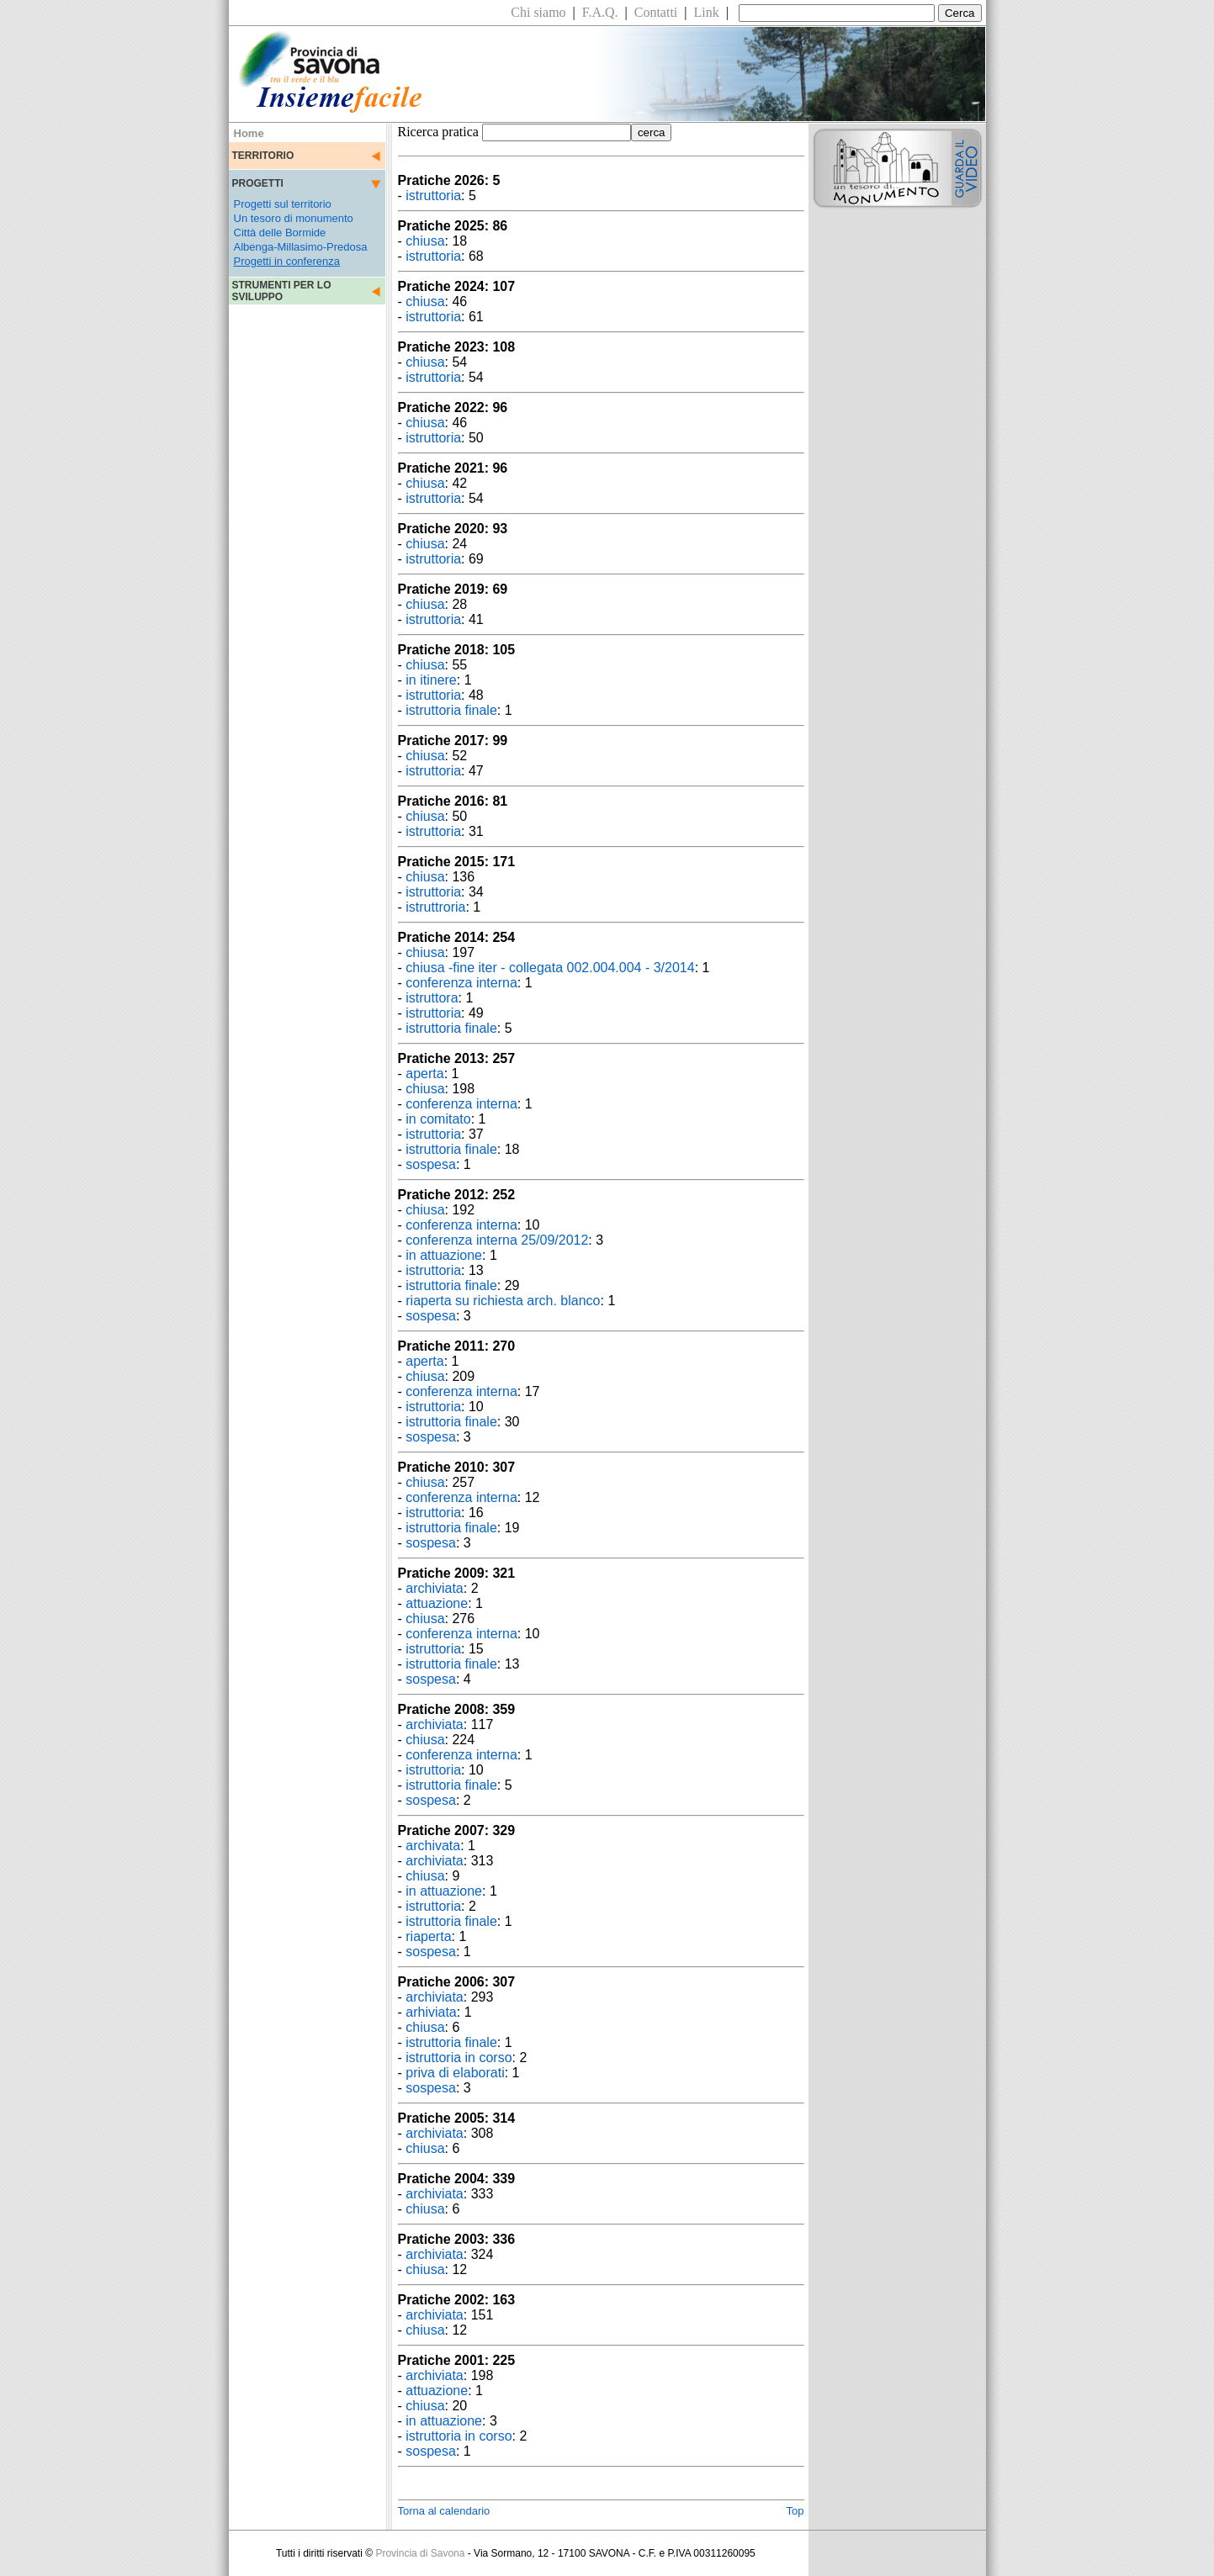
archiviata (434, 1588)
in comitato (438, 1119)
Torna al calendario (444, 2511)
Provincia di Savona (419, 2553)
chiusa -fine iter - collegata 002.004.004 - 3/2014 (550, 967)
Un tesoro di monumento (293, 218)
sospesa (431, 1164)
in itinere (431, 680)
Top (795, 2511)
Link (706, 12)
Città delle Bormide (280, 232)
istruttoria (433, 195)
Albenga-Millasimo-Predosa (301, 247)
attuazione (437, 1603)
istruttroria (435, 907)
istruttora (432, 998)
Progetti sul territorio (282, 204)
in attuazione (444, 1255)
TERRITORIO (263, 155)
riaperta (428, 1936)
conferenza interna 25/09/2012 (497, 1240)
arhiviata (431, 2012)
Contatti (656, 12)
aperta (424, 1073)
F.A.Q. (600, 12)
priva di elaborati (455, 2073)
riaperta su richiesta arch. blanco (503, 1300)
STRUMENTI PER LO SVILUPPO (281, 291)
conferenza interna (461, 983)
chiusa (425, 241)
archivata (433, 1845)
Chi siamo (538, 12)
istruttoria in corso (459, 2057)
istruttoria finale (451, 710)
